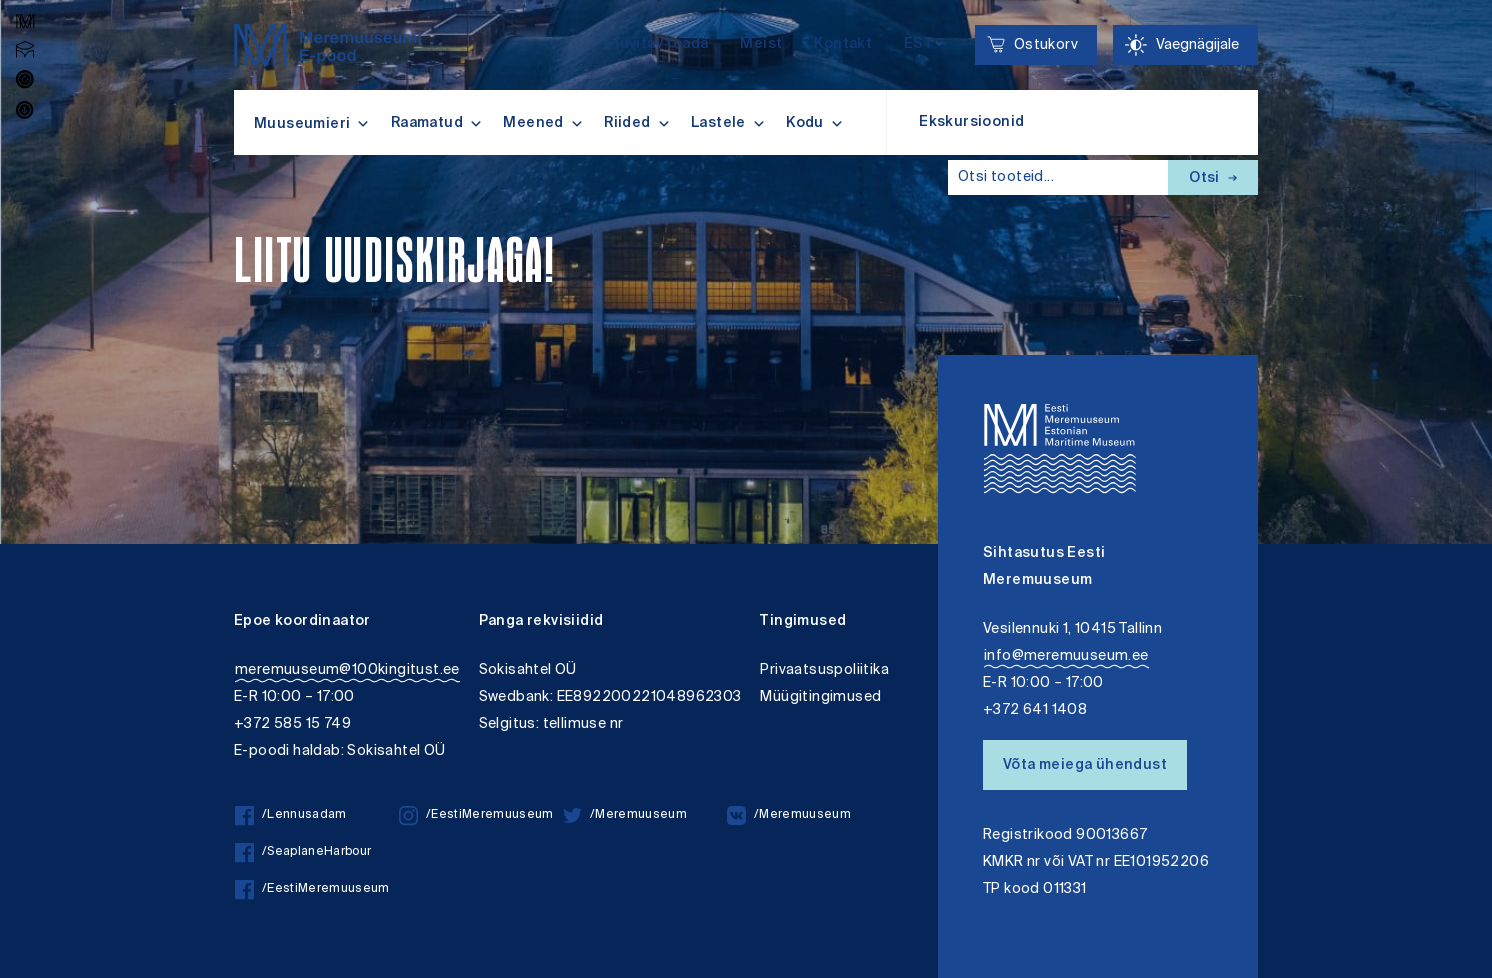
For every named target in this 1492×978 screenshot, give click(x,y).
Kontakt (843, 45)
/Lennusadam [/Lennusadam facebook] (291, 815)
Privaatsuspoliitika (824, 670)
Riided (637, 123)
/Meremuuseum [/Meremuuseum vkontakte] (789, 815)
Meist (761, 45)
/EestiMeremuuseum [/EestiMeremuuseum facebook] (312, 889)
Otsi (1213, 179)
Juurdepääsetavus (33, 2)
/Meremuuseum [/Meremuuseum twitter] (625, 815)
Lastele (728, 123)
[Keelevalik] (923, 45)
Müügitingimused (820, 697)
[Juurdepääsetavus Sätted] (1185, 45)
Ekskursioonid (971, 123)
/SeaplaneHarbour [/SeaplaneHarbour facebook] (303, 852)
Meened (543, 123)
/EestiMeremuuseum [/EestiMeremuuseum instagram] (476, 815)
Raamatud (437, 123)
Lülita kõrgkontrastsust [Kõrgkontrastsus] (28, 14)
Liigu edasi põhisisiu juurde (24, 2)
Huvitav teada (658, 45)
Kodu (815, 123)
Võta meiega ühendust (1085, 766)
